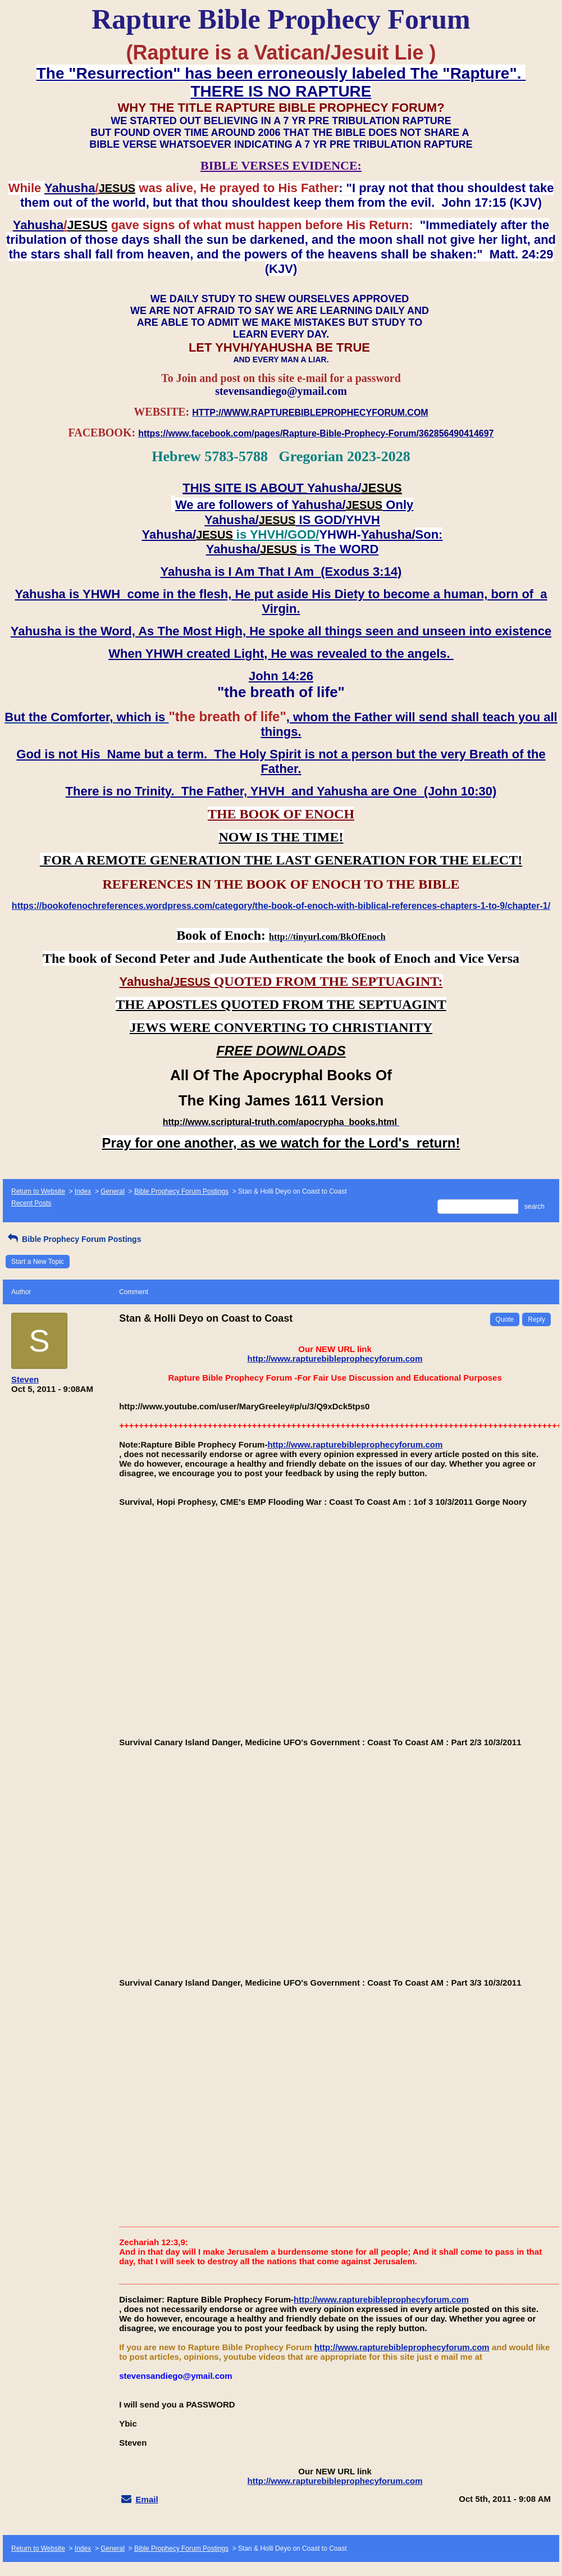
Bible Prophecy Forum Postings (181, 1191)
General (112, 1191)
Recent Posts (31, 1203)
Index (83, 1191)
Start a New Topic (37, 1262)
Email (147, 2499)
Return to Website (38, 1191)
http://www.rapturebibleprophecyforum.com (335, 1358)
